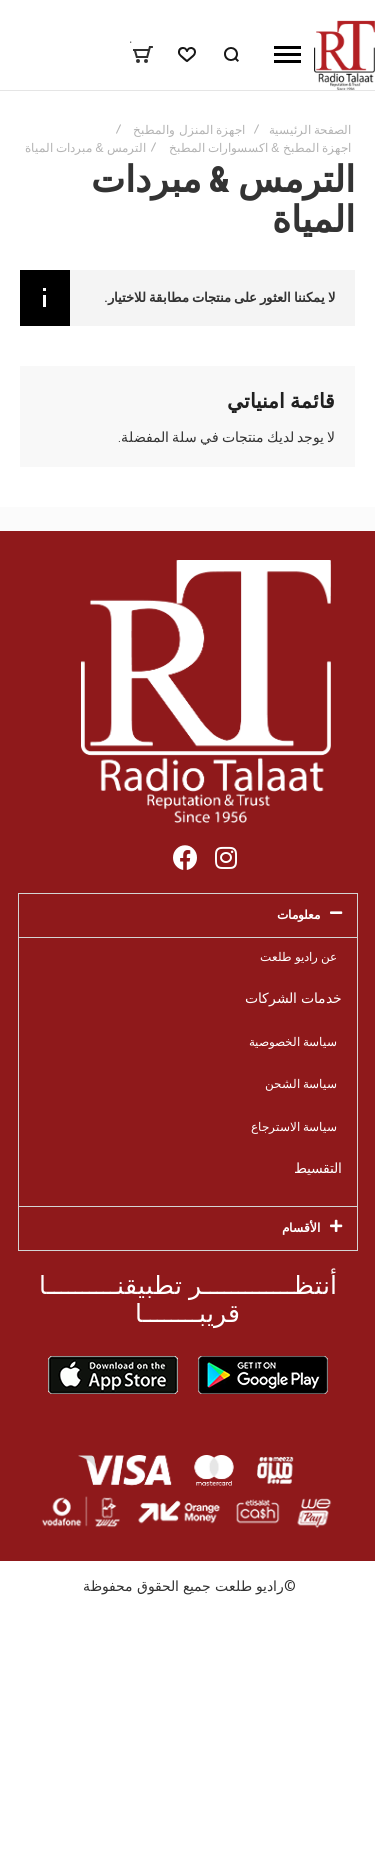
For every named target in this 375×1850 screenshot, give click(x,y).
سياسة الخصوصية (293, 1041)
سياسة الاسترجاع (294, 1126)
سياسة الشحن (301, 1083)
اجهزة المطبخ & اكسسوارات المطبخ (260, 148)
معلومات (298, 914)
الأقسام (301, 1227)
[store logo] (344, 55)
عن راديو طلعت (298, 956)
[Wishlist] (187, 55)
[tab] (188, 915)
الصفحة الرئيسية (310, 130)
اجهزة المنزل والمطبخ (189, 130)
